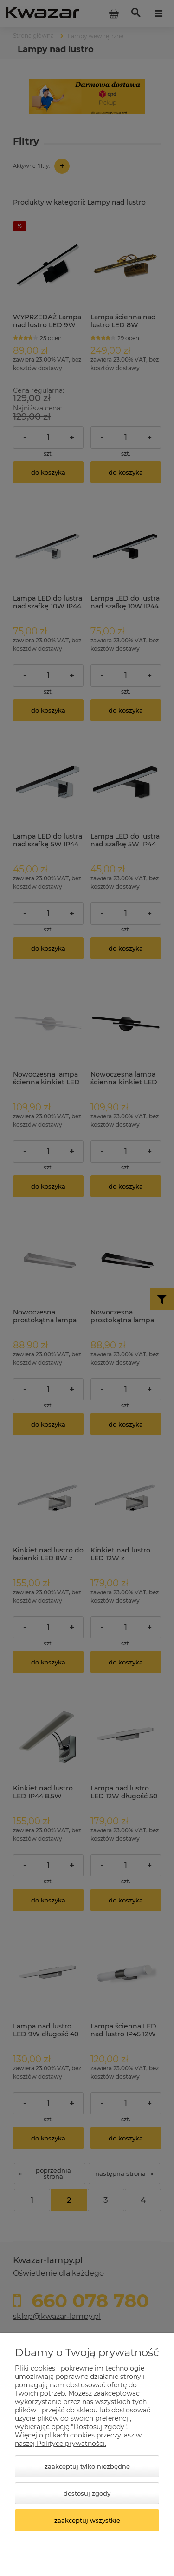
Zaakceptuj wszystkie (87, 2520)
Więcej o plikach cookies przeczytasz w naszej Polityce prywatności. (78, 2439)
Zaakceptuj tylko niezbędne (87, 2466)
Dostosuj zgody (87, 2493)
